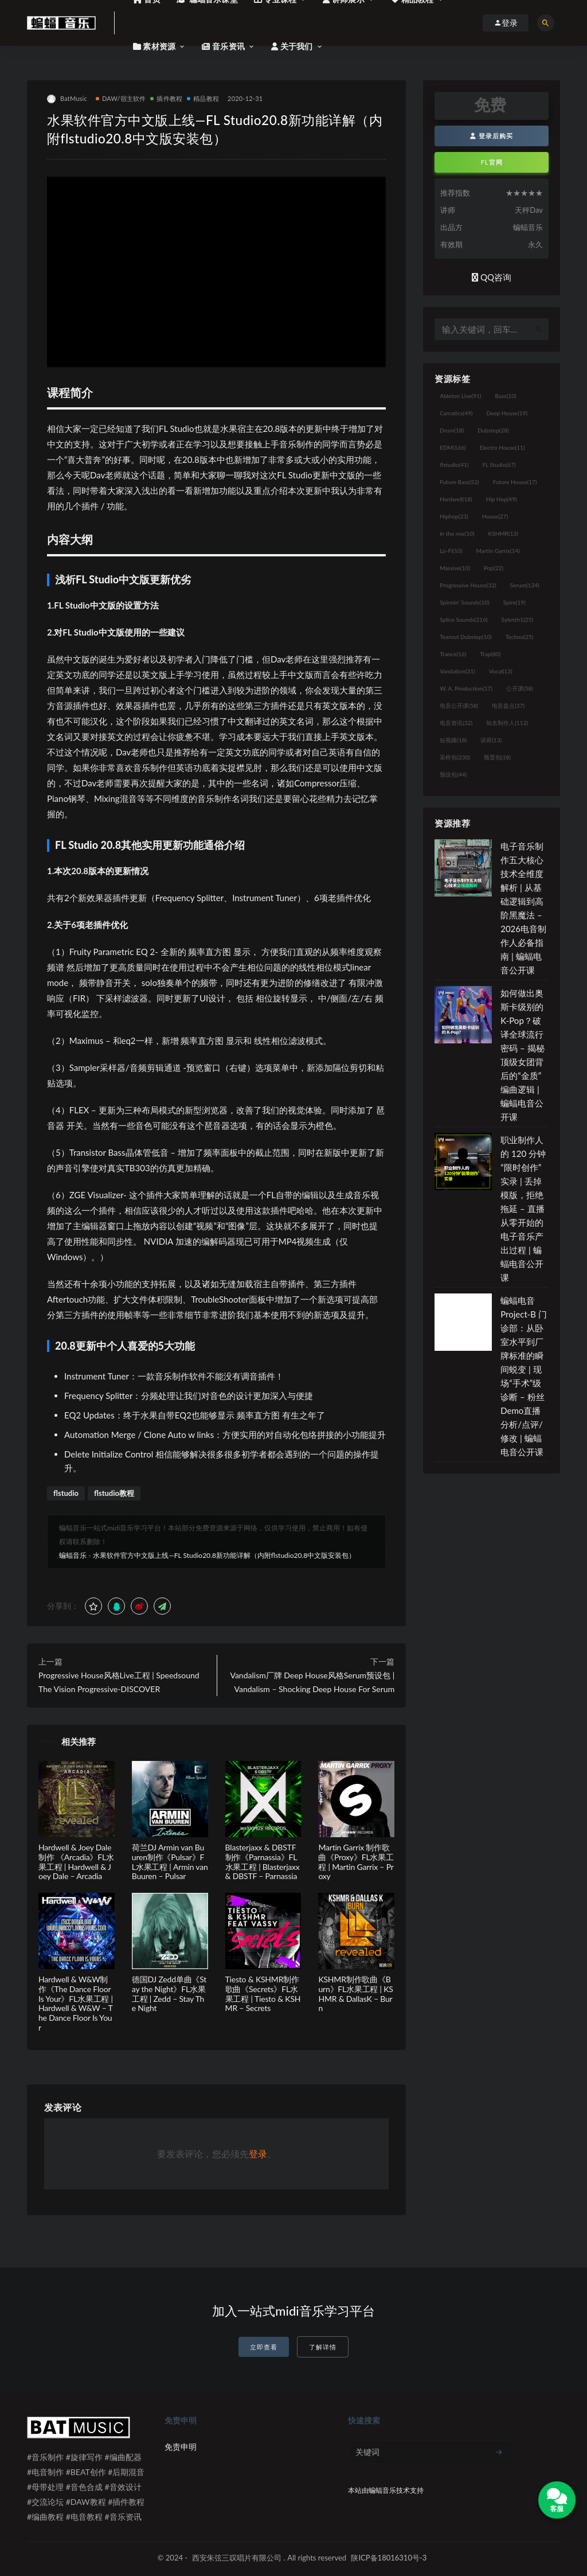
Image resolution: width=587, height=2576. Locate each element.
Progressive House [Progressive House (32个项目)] (468, 585)
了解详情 (322, 2347)
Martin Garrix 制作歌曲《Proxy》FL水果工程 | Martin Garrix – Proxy (355, 1861)
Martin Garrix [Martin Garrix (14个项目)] (497, 550)
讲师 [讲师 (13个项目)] (491, 739)
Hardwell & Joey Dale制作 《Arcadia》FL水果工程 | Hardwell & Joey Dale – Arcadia (76, 1861)
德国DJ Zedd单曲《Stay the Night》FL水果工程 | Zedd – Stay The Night (169, 1993)
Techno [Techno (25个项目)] (520, 636)
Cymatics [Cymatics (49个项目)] (456, 413)
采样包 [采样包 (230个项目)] (455, 757)
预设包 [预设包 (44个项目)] (453, 774)
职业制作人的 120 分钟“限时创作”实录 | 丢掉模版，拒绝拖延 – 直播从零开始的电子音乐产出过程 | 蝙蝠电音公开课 (523, 1209)
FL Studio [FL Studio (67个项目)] (498, 464)
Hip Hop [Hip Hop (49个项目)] (501, 499)
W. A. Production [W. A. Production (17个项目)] (466, 688)
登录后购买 (491, 135)
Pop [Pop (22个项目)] (493, 567)
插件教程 (166, 98)
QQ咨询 (491, 277)
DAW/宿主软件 (121, 98)
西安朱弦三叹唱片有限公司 (236, 2557)
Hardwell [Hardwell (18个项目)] (456, 499)
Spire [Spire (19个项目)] (514, 602)
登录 (258, 2153)
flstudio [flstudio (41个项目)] (454, 464)
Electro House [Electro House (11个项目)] (502, 447)
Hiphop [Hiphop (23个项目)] (454, 516)
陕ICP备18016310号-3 (388, 2557)
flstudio (66, 1493)
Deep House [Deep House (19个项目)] (506, 413)
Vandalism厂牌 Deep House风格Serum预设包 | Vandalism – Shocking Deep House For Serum (312, 1682)
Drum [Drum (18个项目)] (452, 430)
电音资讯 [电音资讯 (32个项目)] (456, 722)
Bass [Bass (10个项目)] (505, 395)
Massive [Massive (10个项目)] (455, 567)
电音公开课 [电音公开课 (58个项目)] (459, 705)
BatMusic (67, 99)
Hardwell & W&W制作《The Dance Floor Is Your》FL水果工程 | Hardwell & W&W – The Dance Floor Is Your (75, 2003)
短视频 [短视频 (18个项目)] (453, 739)
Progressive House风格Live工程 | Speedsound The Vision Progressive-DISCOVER (118, 1682)
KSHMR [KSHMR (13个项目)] (503, 533)
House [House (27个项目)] (495, 516)
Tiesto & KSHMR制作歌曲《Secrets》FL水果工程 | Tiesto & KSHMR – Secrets (263, 1993)
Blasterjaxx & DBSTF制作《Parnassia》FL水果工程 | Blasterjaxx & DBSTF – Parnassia (262, 1861)
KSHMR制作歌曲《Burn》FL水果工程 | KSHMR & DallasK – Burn (355, 1993)
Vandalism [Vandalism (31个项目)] (457, 671)
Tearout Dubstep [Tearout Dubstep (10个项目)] (465, 636)
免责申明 (181, 2447)
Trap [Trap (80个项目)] (490, 653)
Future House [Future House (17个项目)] (515, 481)
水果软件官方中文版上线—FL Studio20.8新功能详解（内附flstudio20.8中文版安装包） (224, 1555)
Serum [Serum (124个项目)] (524, 585)
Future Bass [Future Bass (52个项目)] (459, 481)
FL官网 (492, 162)
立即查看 (263, 2347)
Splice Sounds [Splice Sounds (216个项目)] (463, 619)
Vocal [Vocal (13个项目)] (500, 671)
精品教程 (203, 98)
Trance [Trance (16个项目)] (453, 653)
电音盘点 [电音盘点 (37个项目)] (508, 705)
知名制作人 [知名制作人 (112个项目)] (507, 722)
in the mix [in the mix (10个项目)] (457, 533)
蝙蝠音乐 (73, 1555)
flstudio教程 (114, 1493)
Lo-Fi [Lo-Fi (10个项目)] (451, 550)
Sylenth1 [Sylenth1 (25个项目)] (518, 619)
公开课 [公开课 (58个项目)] (519, 688)
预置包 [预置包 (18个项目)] (497, 757)
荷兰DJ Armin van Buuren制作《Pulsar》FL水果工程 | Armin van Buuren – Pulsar (170, 1861)
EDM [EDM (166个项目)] (452, 447)
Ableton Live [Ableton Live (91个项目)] (460, 395)
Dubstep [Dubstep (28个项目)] (493, 430)
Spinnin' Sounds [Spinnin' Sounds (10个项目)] (464, 602)
